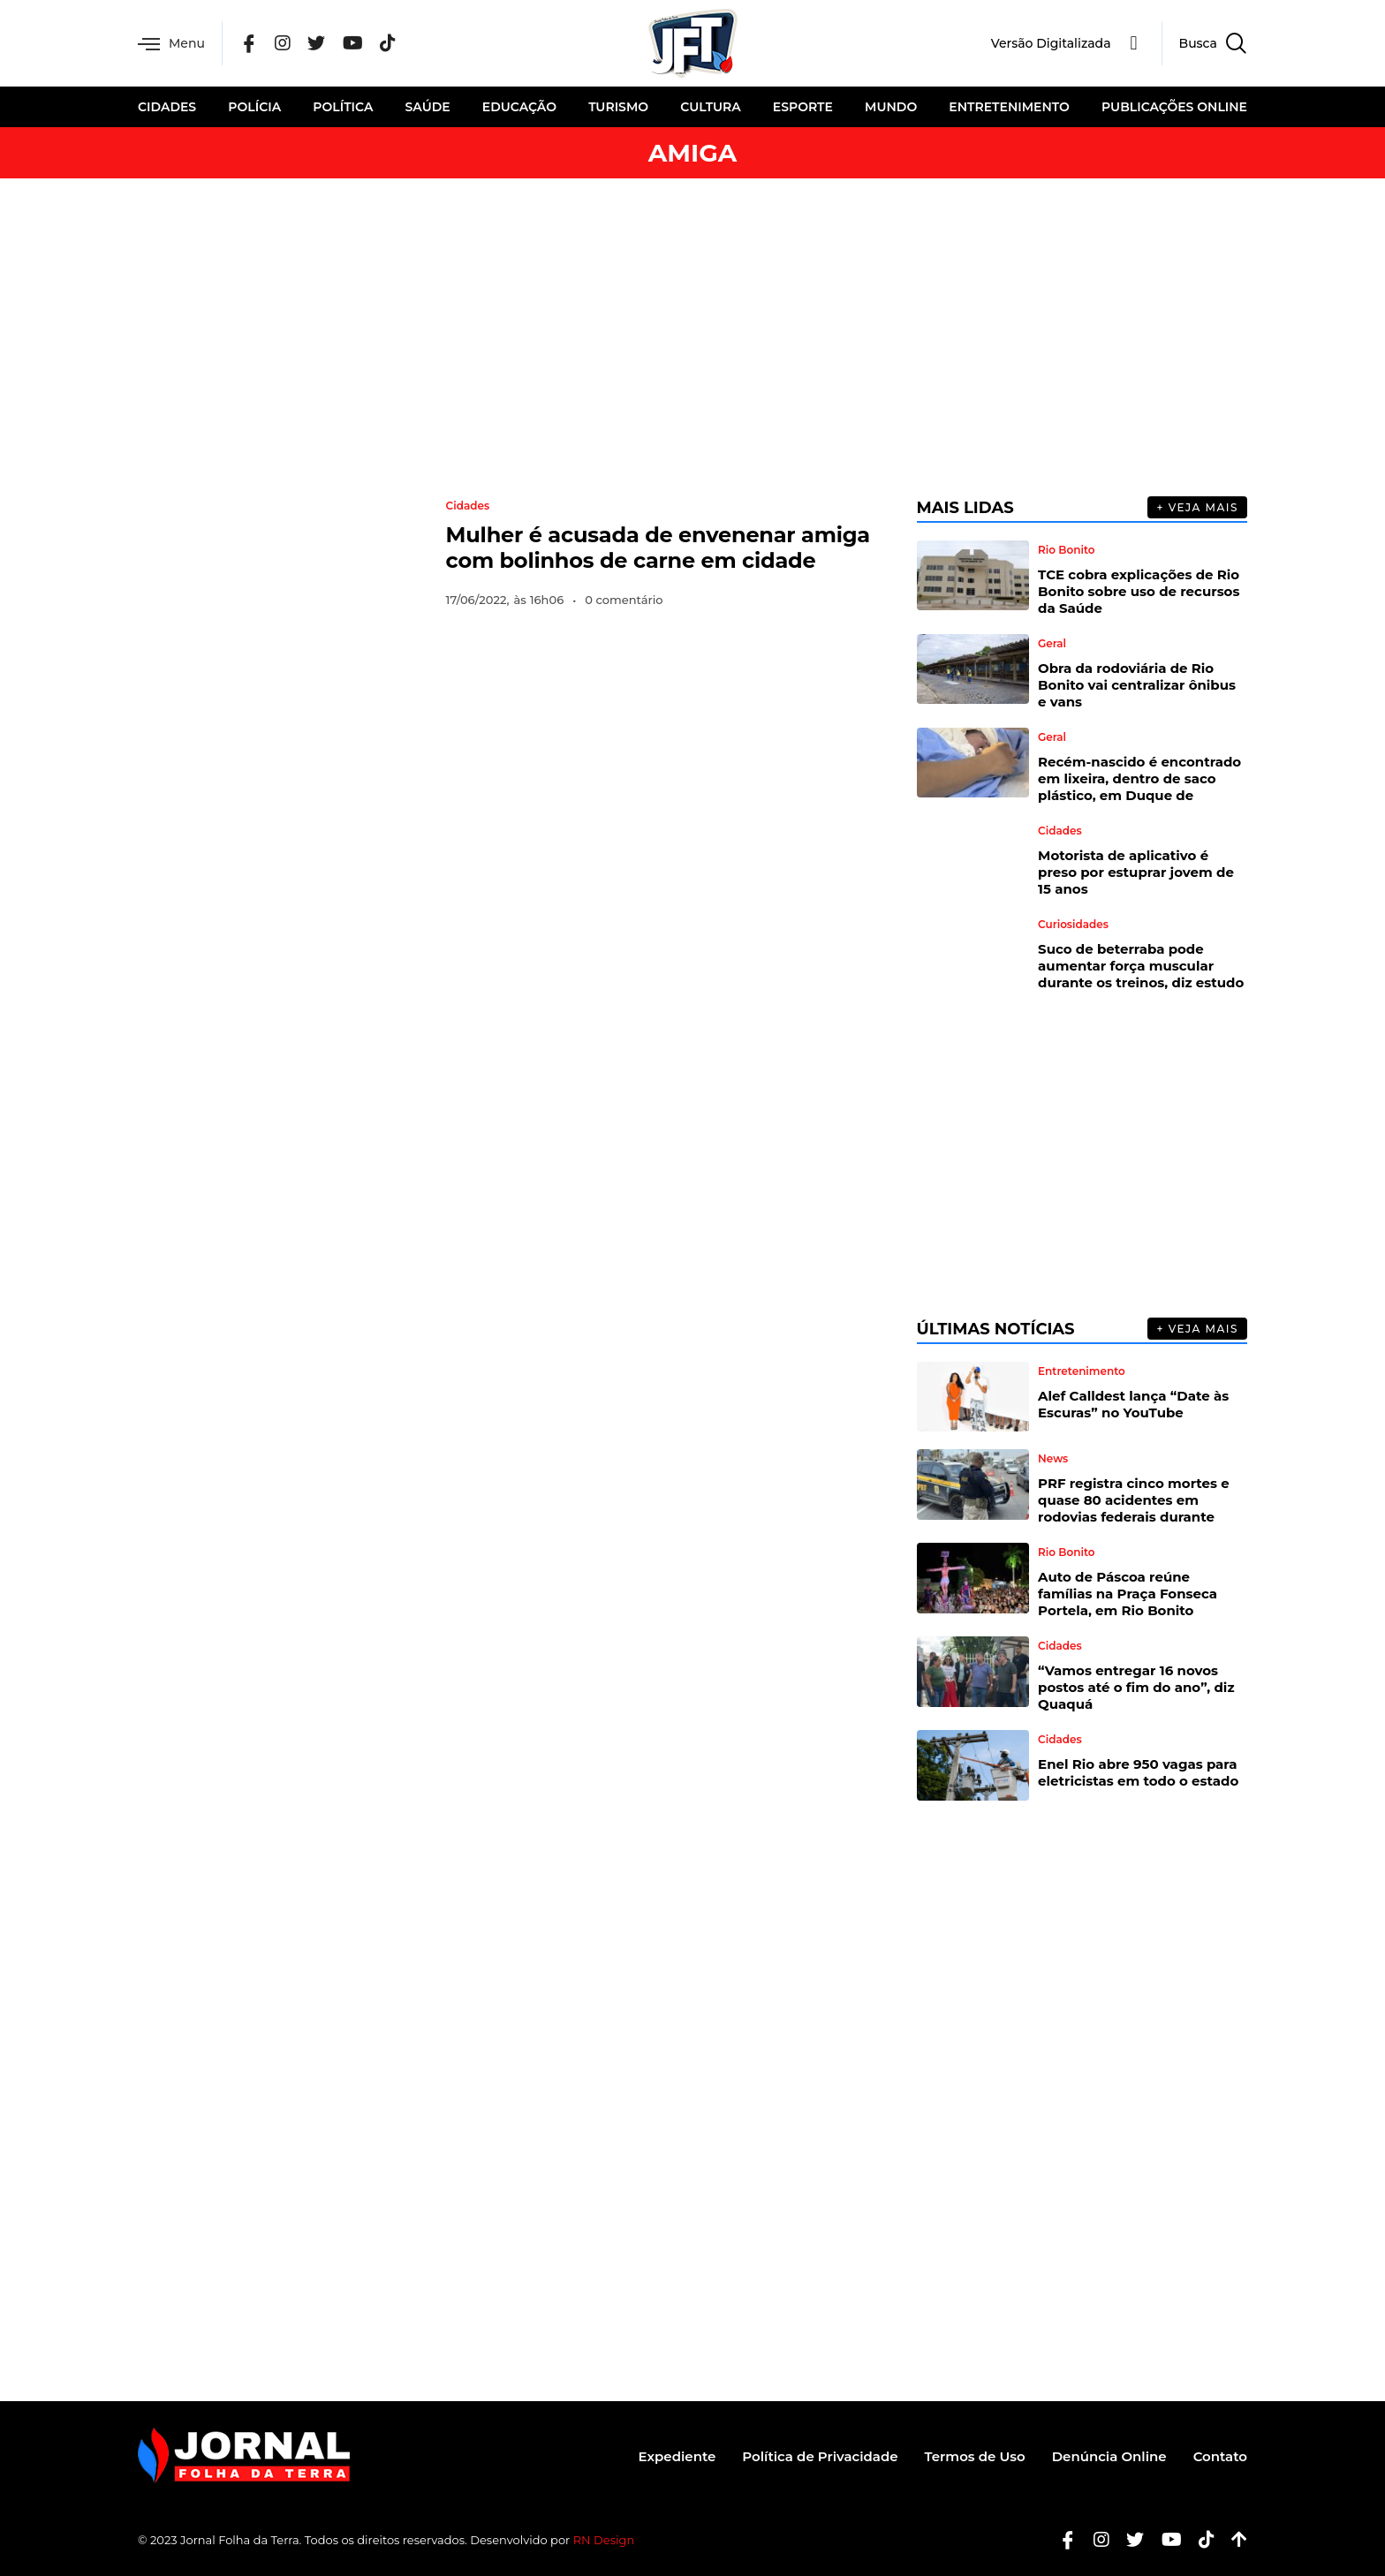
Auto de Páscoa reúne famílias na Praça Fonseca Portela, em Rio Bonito (1127, 1593)
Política (343, 107)
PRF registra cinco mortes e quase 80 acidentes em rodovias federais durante (1134, 1500)
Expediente (677, 2456)
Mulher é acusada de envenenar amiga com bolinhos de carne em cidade (658, 547)
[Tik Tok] (388, 43)
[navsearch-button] (1204, 43)
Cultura (710, 107)
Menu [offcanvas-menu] (171, 44)
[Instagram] (283, 43)
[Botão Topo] (1232, 2540)
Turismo (618, 107)
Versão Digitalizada (1051, 43)
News (1053, 1459)
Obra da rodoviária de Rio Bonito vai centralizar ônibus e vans (1137, 685)
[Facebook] (249, 43)
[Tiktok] (1200, 2540)
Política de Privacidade (819, 2456)
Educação (519, 107)
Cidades (167, 107)
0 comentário (623, 600)
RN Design (604, 2540)
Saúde (427, 107)
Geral (1052, 643)
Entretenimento (1009, 107)
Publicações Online (1174, 107)
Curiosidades (1073, 924)
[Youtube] (1165, 2540)
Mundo (891, 107)
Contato (1220, 2456)
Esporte (803, 107)
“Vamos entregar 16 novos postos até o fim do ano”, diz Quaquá (1136, 1687)
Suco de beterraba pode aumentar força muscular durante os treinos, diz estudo (1141, 966)
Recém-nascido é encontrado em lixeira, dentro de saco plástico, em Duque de (1139, 778)
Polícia (254, 107)
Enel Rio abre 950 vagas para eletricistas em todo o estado (1138, 1772)
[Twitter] (316, 43)
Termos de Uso (975, 2456)
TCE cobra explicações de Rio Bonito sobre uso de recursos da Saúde (1138, 591)
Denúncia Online (1109, 2456)
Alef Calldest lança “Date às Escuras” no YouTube (1133, 1404)
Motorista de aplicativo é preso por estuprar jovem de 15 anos (1136, 872)
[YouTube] (353, 43)
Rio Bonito (1066, 550)
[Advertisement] (692, 337)
